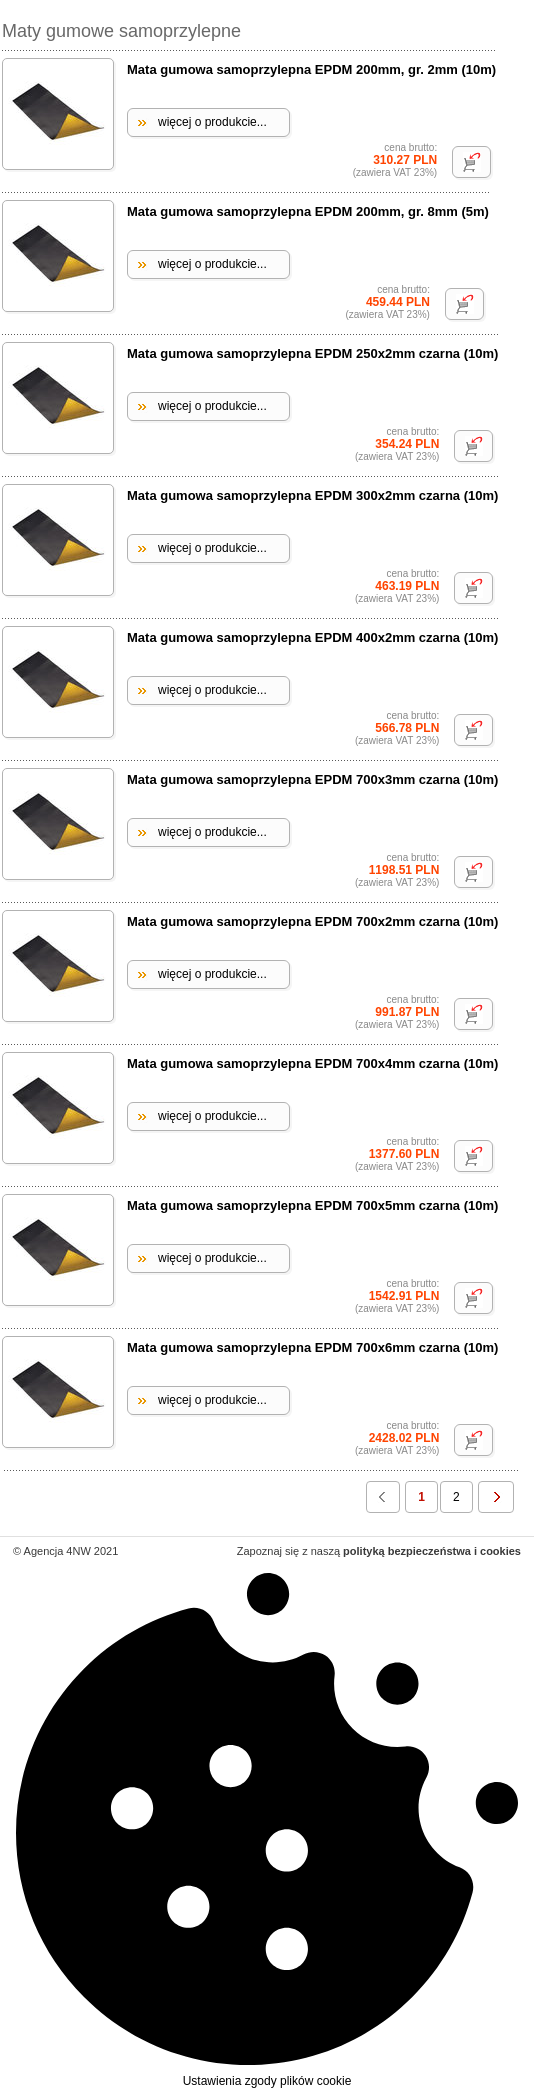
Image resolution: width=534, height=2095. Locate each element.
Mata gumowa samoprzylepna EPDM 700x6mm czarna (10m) (312, 1347)
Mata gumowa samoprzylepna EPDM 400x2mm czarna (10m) (312, 637)
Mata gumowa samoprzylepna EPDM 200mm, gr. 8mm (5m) (308, 211)
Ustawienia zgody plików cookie (267, 1828)
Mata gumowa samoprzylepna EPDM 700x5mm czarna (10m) (312, 1205)
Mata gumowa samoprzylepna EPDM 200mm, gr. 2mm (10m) (311, 69)
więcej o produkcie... (212, 122)
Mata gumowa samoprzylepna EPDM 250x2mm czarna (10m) (312, 353)
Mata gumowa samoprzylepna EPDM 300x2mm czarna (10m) (312, 495)
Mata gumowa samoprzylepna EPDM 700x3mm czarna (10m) (312, 779)
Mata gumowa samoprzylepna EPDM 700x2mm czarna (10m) (312, 921)
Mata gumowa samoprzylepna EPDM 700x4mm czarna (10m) (312, 1063)
